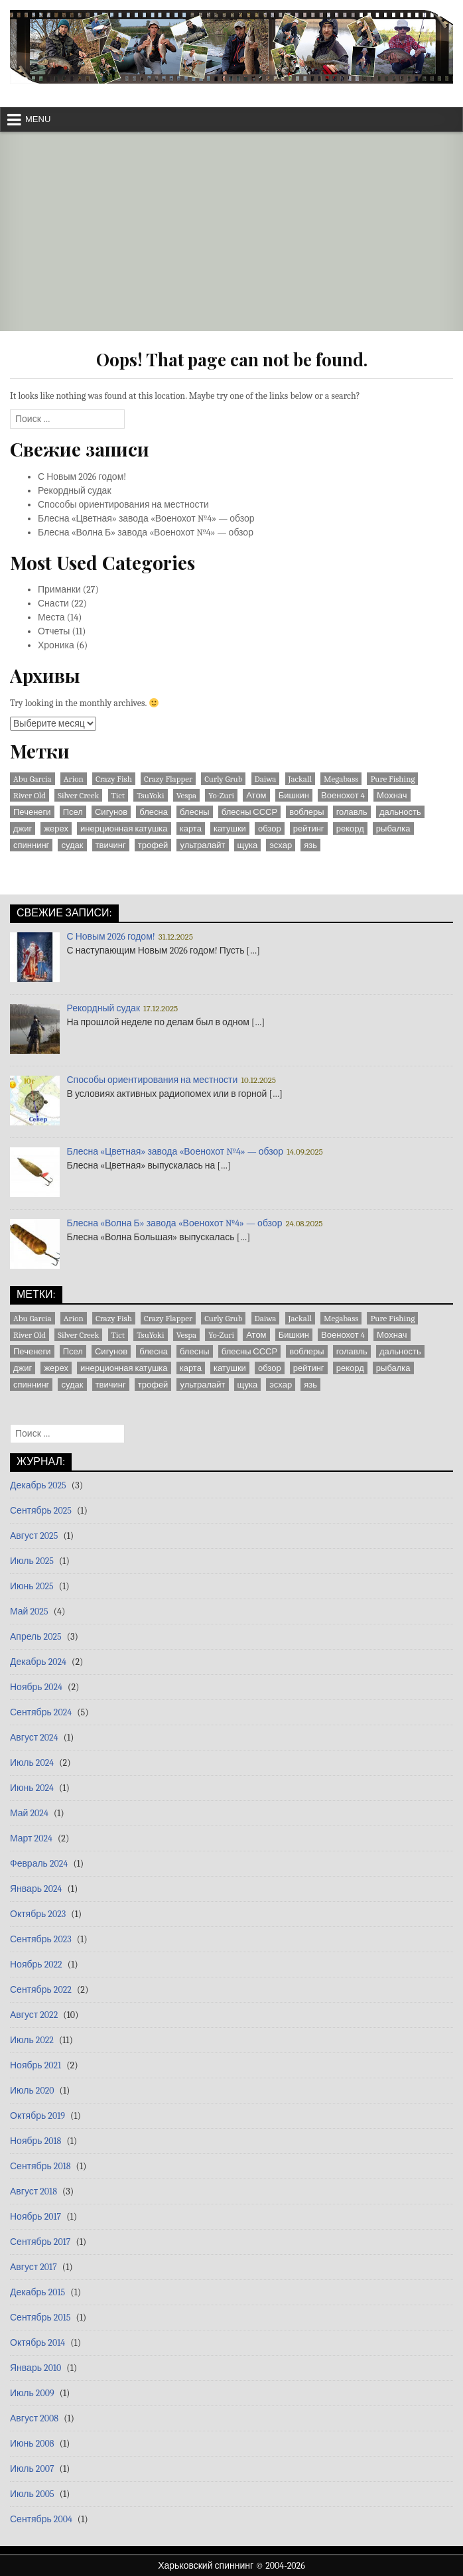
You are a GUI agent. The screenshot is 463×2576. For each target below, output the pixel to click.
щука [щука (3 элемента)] (247, 845)
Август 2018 (33, 2191)
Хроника (56, 645)
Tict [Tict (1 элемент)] (118, 795)
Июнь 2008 (32, 2443)
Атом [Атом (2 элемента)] (256, 795)
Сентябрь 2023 (41, 1939)
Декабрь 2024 (38, 1662)
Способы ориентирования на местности (123, 504)
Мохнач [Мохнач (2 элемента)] (392, 795)
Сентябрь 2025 (41, 1510)
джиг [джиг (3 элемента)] (22, 828)
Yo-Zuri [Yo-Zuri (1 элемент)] (221, 795)
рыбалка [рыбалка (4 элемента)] (393, 828)
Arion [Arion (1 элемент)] (74, 779)
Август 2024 (34, 1737)
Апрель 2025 (36, 1636)
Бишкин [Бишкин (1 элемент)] (294, 795)
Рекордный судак (74, 490)
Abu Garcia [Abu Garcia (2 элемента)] (32, 779)
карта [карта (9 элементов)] (191, 828)
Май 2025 (29, 1611)
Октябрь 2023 (38, 1914)
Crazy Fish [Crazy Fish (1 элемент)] (114, 779)
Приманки (59, 589)
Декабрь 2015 (37, 2292)
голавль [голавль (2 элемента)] (351, 812)
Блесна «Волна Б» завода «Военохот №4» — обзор (145, 532)
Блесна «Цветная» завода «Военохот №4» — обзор (146, 518)
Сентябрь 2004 (41, 2519)
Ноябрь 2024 (36, 1687)
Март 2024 (31, 1838)
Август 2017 (33, 2267)
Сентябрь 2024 (41, 1712)
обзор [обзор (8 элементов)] (269, 828)
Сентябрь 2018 (40, 2166)
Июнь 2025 (32, 1586)
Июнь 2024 (32, 1788)
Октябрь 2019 (37, 2115)
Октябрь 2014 (37, 2342)
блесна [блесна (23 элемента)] (153, 812)
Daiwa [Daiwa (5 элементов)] (266, 779)
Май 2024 (29, 1813)
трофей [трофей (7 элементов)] (153, 845)
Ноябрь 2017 (35, 2216)
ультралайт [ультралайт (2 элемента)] (202, 845)
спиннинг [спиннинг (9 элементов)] (31, 845)
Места (51, 617)
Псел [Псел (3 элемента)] (73, 812)
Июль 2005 (32, 2494)
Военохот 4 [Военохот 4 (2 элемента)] (343, 795)
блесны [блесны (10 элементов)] (195, 812)
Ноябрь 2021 (35, 2065)
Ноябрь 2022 (36, 1964)
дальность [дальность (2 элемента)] (400, 812)
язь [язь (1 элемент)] (310, 845)
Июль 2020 (32, 2090)
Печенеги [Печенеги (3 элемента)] (32, 812)
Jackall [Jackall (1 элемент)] (300, 779)
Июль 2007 (32, 2468)
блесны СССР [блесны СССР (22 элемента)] (249, 812)
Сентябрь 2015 (40, 2317)
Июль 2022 (32, 2040)
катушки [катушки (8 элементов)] (230, 828)
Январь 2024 (36, 1889)
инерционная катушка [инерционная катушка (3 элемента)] (123, 828)
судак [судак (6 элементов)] (72, 845)
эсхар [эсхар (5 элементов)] (280, 845)
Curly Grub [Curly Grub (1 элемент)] (223, 779)
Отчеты (54, 631)
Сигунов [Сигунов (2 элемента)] (111, 812)
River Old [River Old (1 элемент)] (29, 795)
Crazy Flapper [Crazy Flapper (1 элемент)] (168, 779)
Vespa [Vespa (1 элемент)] (186, 795)
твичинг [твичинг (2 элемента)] (111, 845)
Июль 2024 (32, 1762)
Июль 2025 (32, 1561)
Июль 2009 (32, 2393)
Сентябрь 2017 (40, 2242)
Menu (37, 119)
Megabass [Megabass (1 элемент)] (341, 779)
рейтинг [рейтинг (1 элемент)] (308, 828)
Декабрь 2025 (38, 1485)
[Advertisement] (231, 231)
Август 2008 (34, 2418)
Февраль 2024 (39, 1863)
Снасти (53, 603)
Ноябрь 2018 (35, 2141)
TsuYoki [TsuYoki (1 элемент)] (150, 795)
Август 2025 (34, 1535)
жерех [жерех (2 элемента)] (56, 828)
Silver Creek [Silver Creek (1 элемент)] (78, 795)
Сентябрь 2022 (41, 1989)
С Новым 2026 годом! (82, 476)
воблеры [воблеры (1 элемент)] (306, 812)
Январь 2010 (35, 2368)
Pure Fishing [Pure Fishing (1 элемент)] (392, 779)
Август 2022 (34, 2015)
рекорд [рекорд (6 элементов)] (350, 828)
